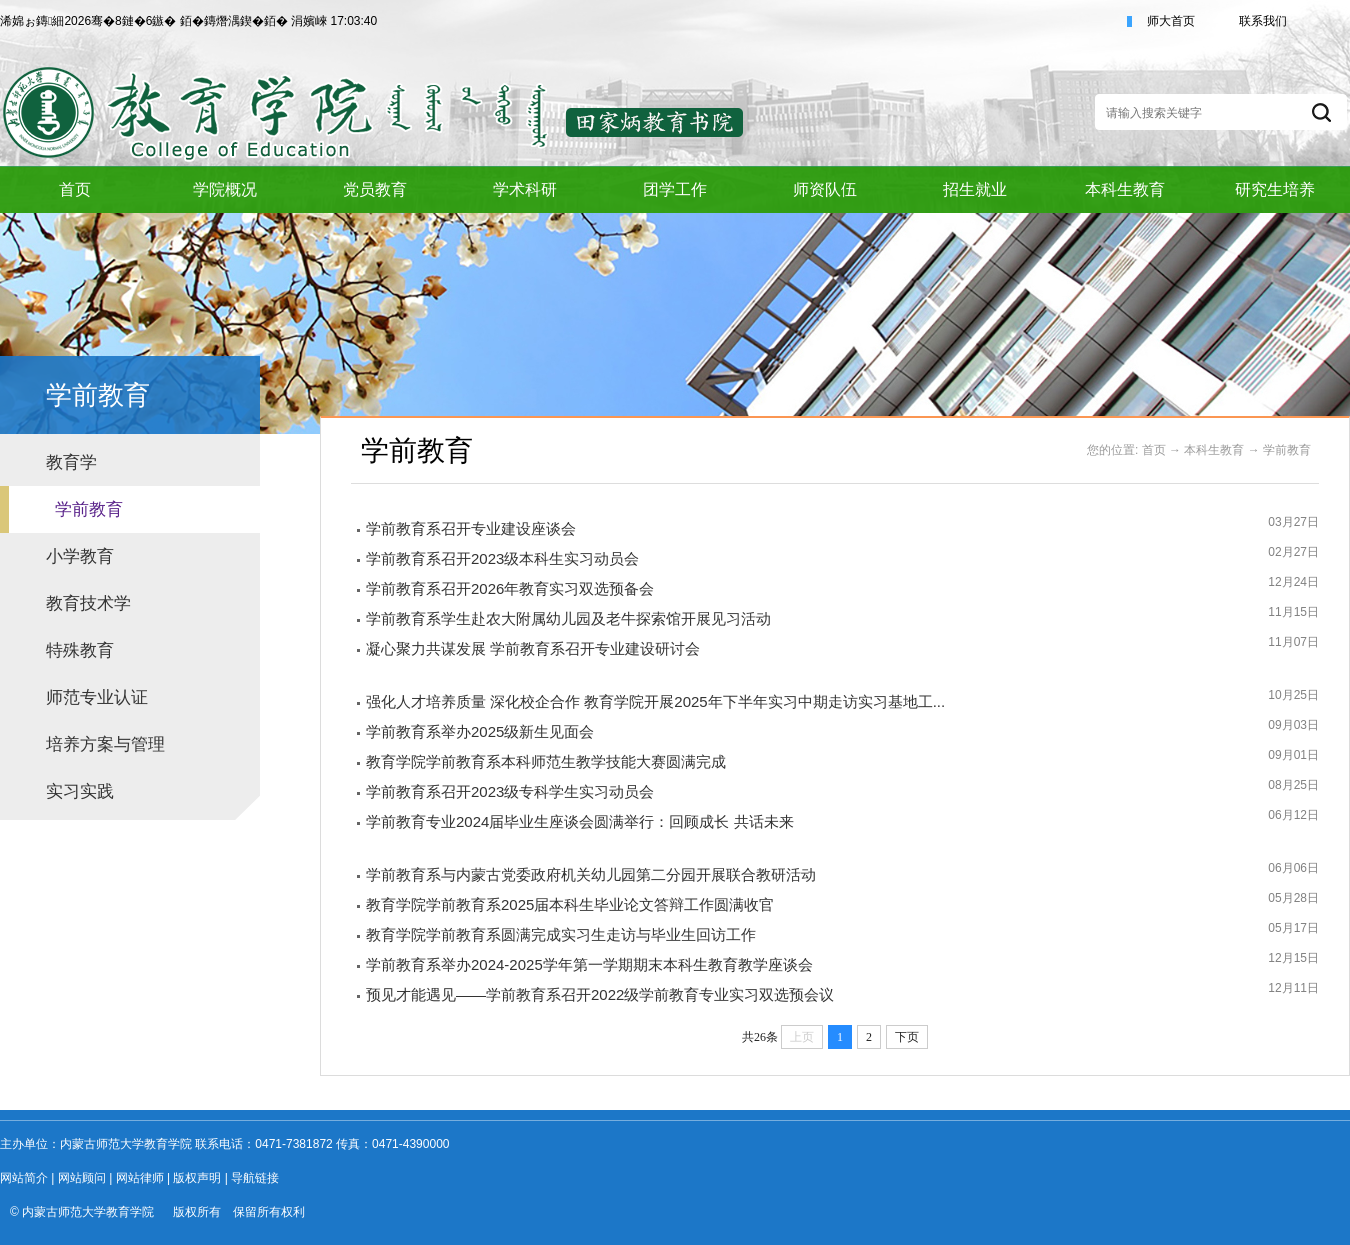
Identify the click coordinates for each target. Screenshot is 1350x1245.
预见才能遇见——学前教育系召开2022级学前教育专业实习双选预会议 (600, 994)
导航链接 (255, 1178)
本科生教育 (1214, 450)
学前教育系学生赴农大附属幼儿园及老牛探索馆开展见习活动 (568, 618)
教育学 (71, 462)
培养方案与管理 (105, 744)
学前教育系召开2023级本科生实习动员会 (502, 558)
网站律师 (140, 1178)
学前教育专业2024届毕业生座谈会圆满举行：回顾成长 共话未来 (580, 821)
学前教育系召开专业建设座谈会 (471, 528)
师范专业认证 (97, 697)
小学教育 (80, 556)
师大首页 (1171, 21)
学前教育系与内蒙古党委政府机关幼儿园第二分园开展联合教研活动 (591, 874)
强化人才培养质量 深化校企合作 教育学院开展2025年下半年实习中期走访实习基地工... (655, 701)
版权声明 (197, 1178)
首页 (1154, 450)
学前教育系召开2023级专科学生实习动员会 (510, 791)
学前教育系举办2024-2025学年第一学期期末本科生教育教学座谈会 (589, 964)
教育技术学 (88, 603)
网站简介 (24, 1178)
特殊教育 (80, 650)
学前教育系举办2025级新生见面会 (480, 731)
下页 (907, 1037)
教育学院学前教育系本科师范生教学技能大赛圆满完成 (546, 761)
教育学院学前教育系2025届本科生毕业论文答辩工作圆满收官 (570, 904)
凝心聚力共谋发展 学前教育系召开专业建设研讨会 (533, 648)
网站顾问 (82, 1178)
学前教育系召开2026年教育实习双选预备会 (510, 588)
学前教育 (89, 509)
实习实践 (80, 791)
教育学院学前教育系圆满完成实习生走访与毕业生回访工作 (561, 934)
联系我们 (1263, 21)
